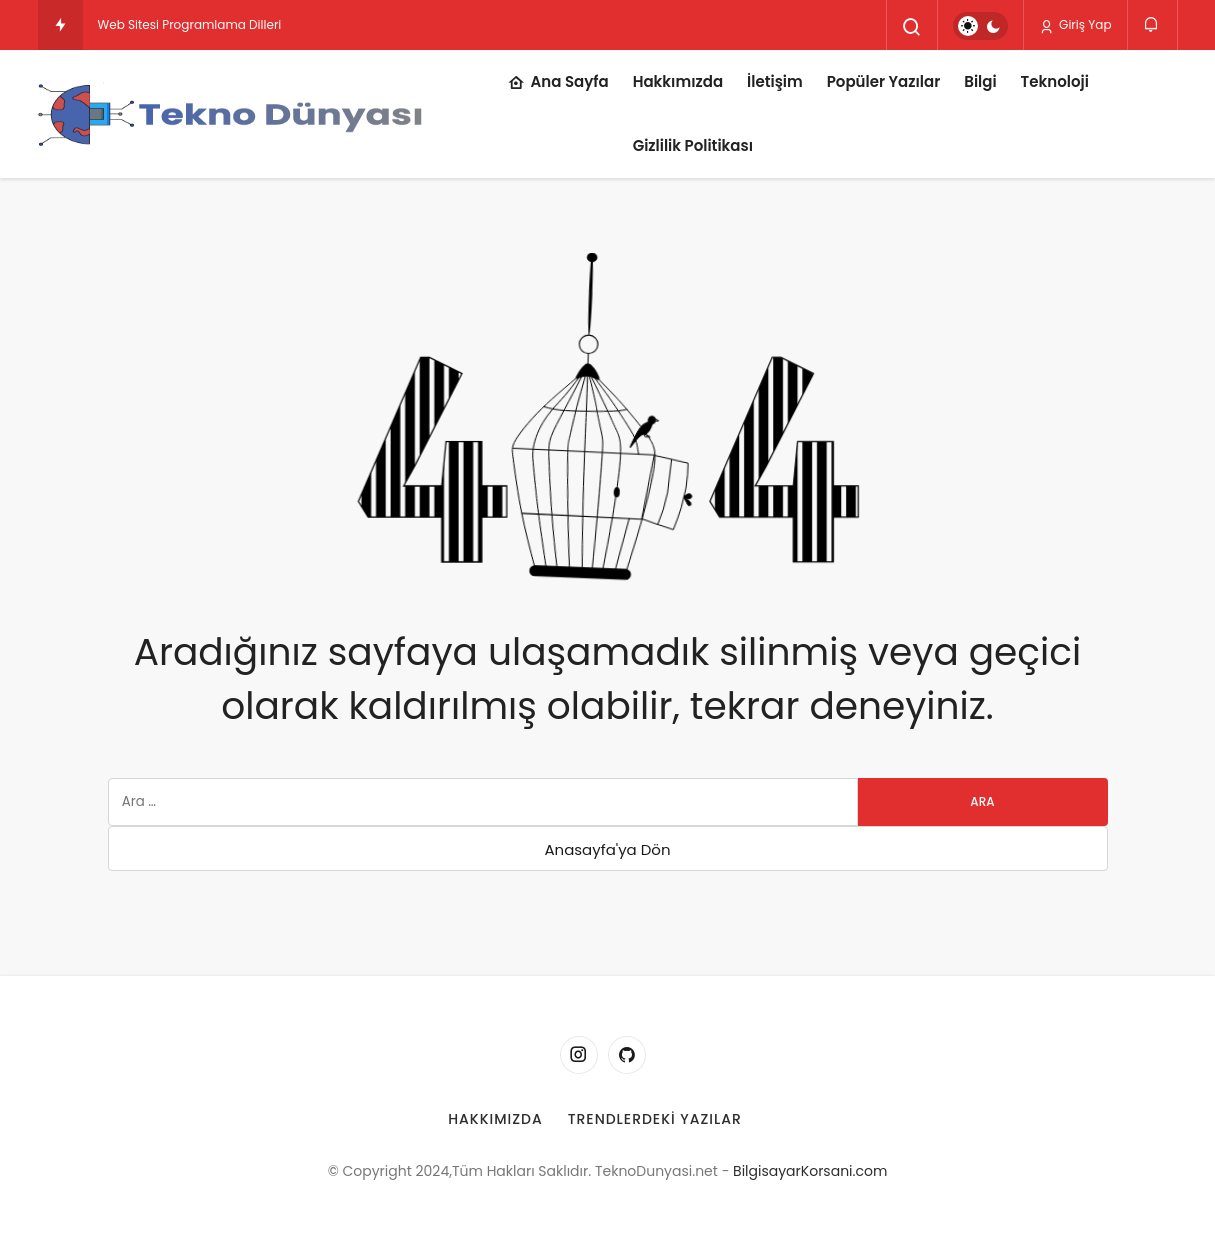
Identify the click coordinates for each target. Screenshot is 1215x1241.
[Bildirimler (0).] (1152, 24)
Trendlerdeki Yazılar (655, 1119)
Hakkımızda (678, 81)
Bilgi (980, 81)
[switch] (980, 26)
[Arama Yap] (912, 27)
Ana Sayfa (558, 83)
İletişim (775, 81)
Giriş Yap (1075, 25)
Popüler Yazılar (884, 81)
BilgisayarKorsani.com (810, 1171)
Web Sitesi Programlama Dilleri (190, 24)
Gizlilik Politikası (693, 145)
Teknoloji (1055, 81)
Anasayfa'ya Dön (607, 849)
